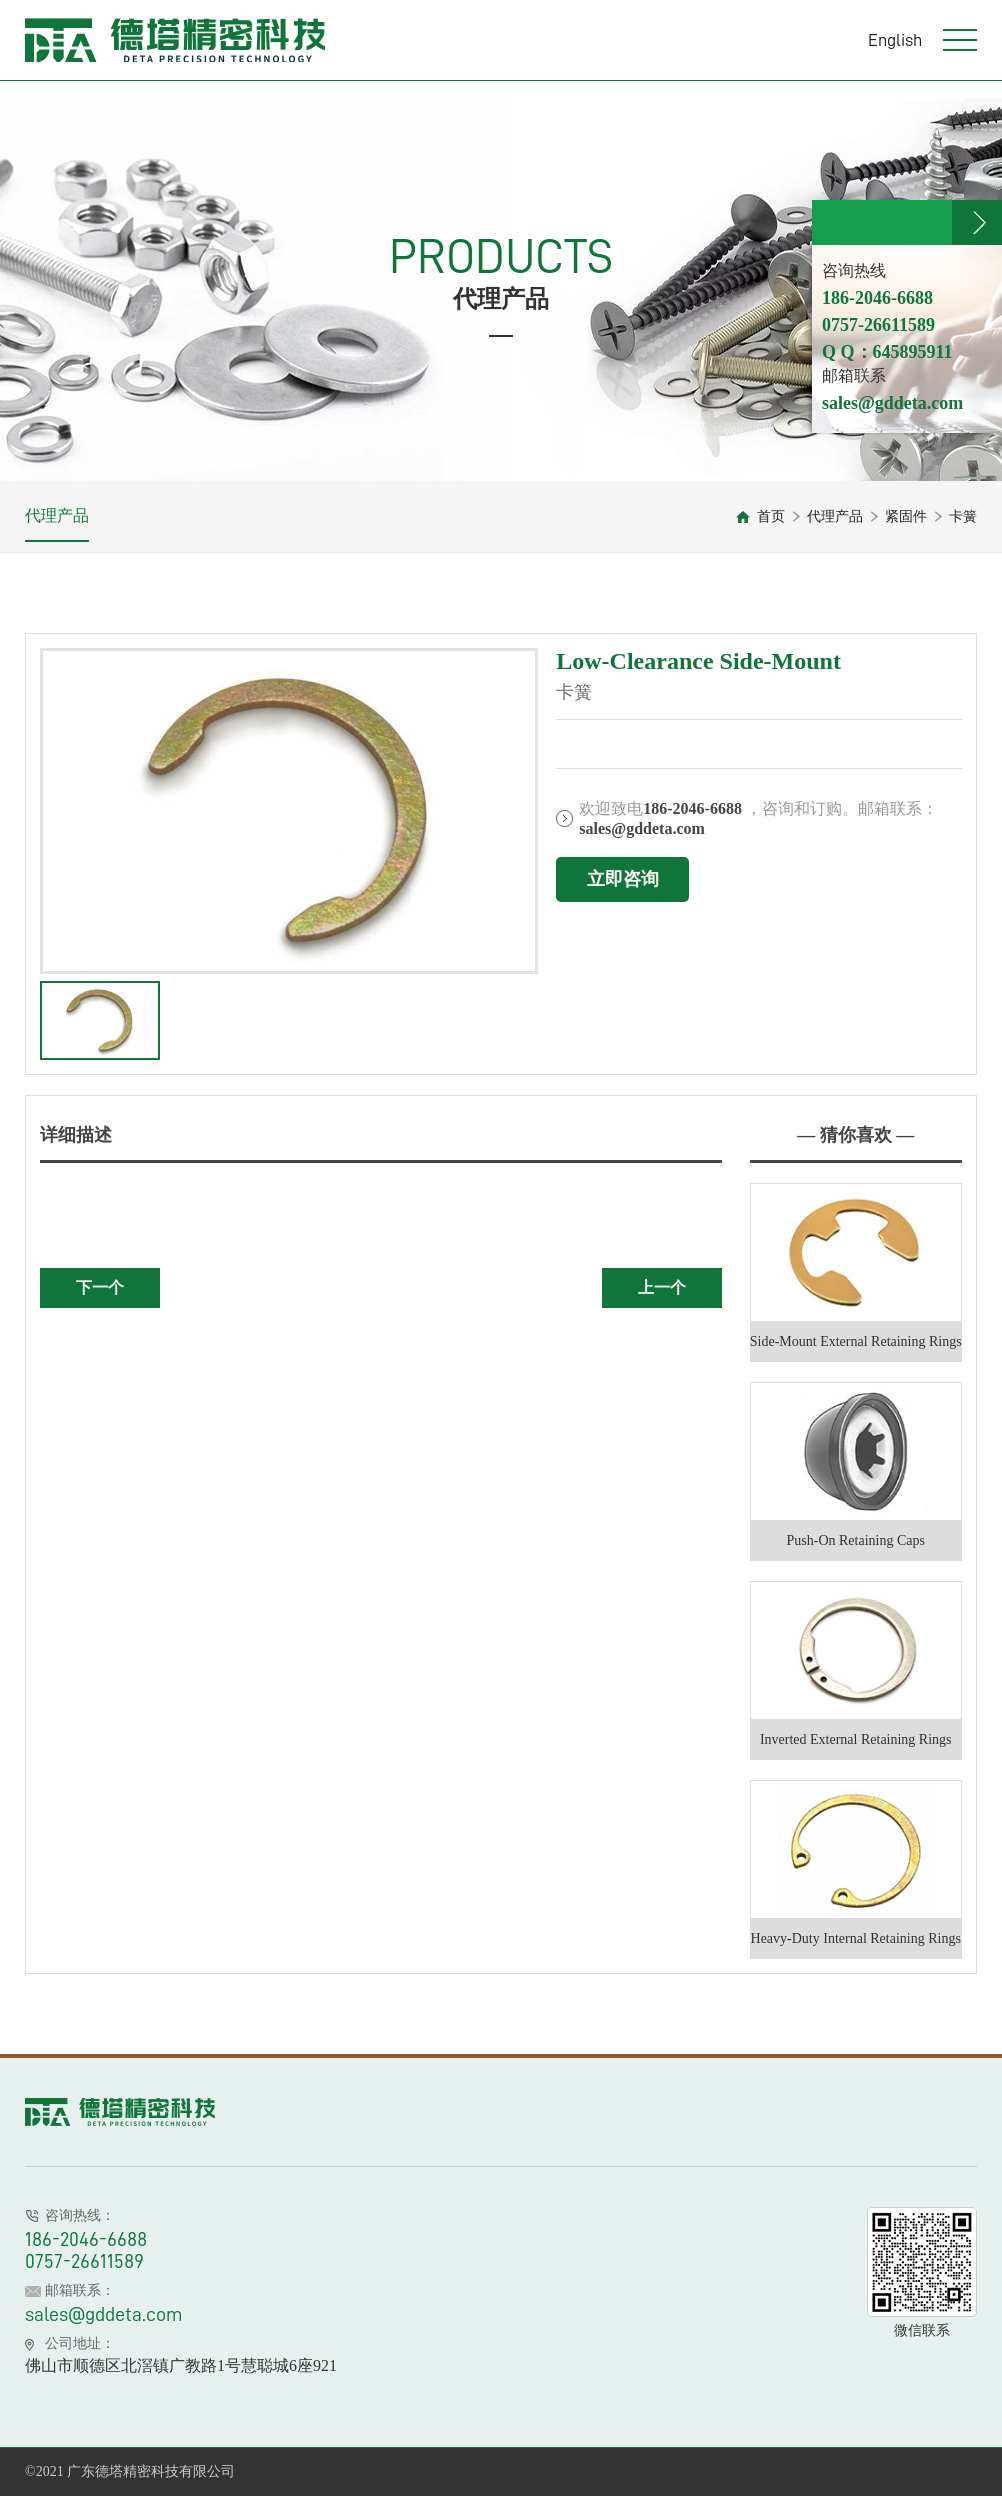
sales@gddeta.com (104, 2314)
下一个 (100, 1287)
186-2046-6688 (86, 2239)
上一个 (662, 1287)
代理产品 (57, 515)
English (895, 40)
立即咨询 (623, 879)
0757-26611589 (84, 2261)
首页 (771, 516)
